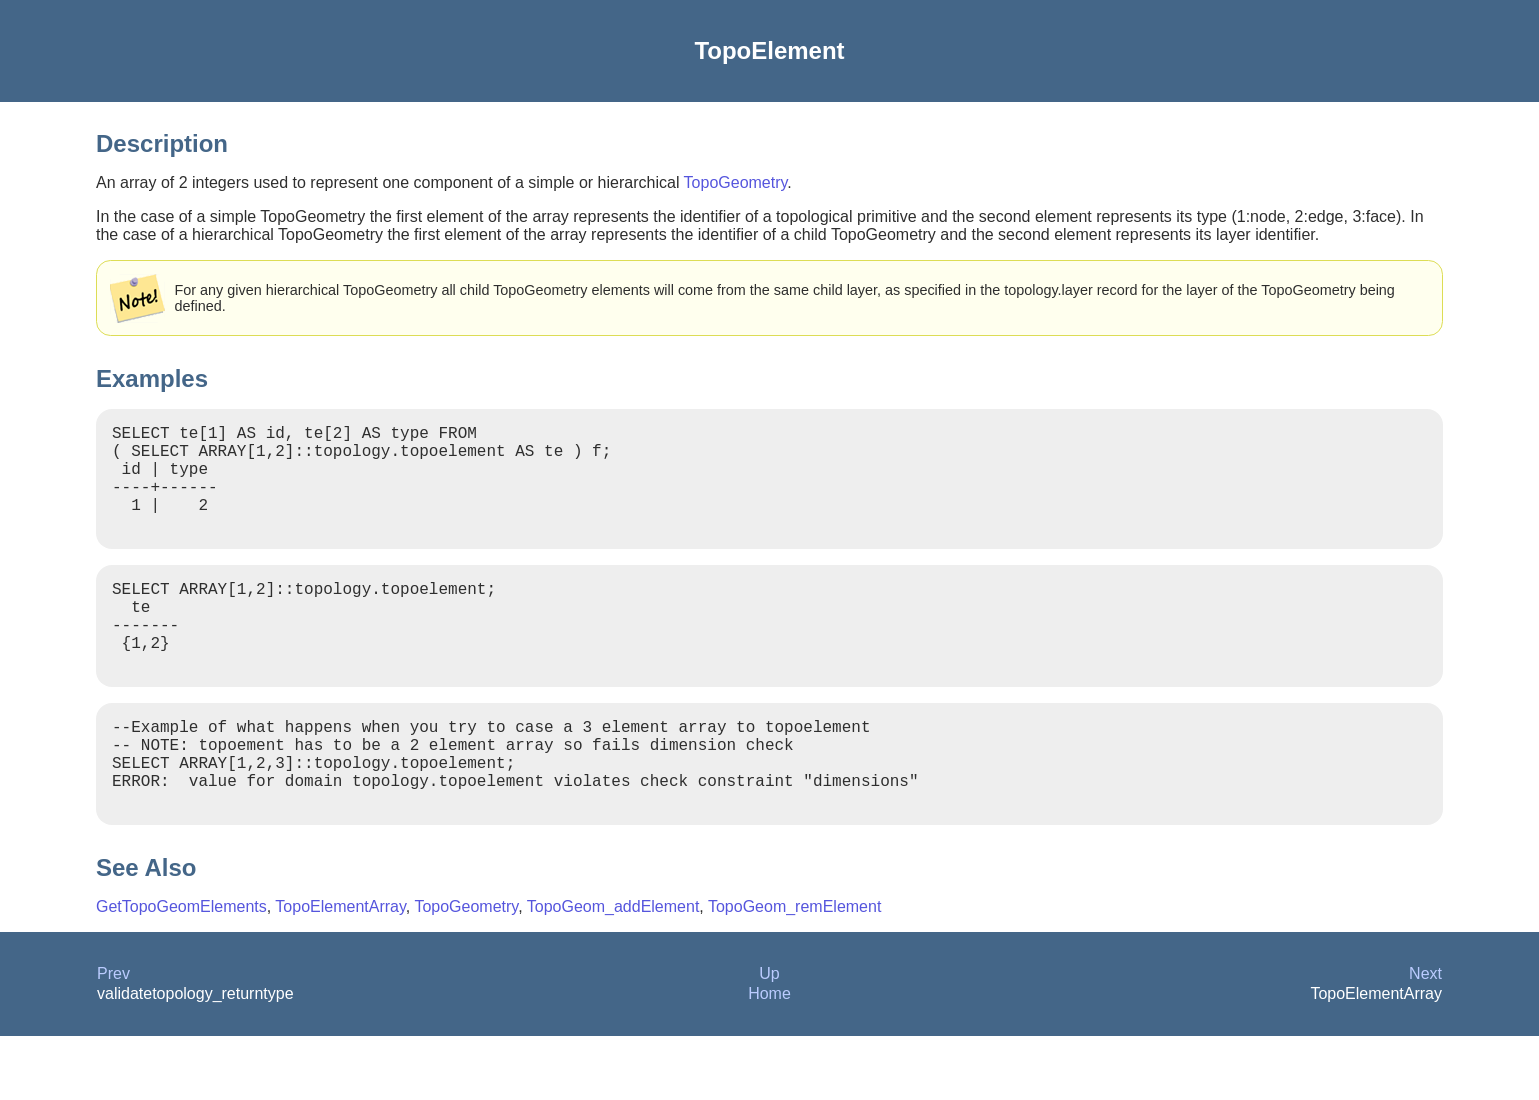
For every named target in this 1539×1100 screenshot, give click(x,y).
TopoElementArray (340, 970)
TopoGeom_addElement (613, 970)
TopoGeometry (736, 182)
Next (1425, 1037)
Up (769, 1037)
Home (769, 1057)
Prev (113, 1037)
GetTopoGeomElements (181, 970)
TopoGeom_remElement (794, 970)
